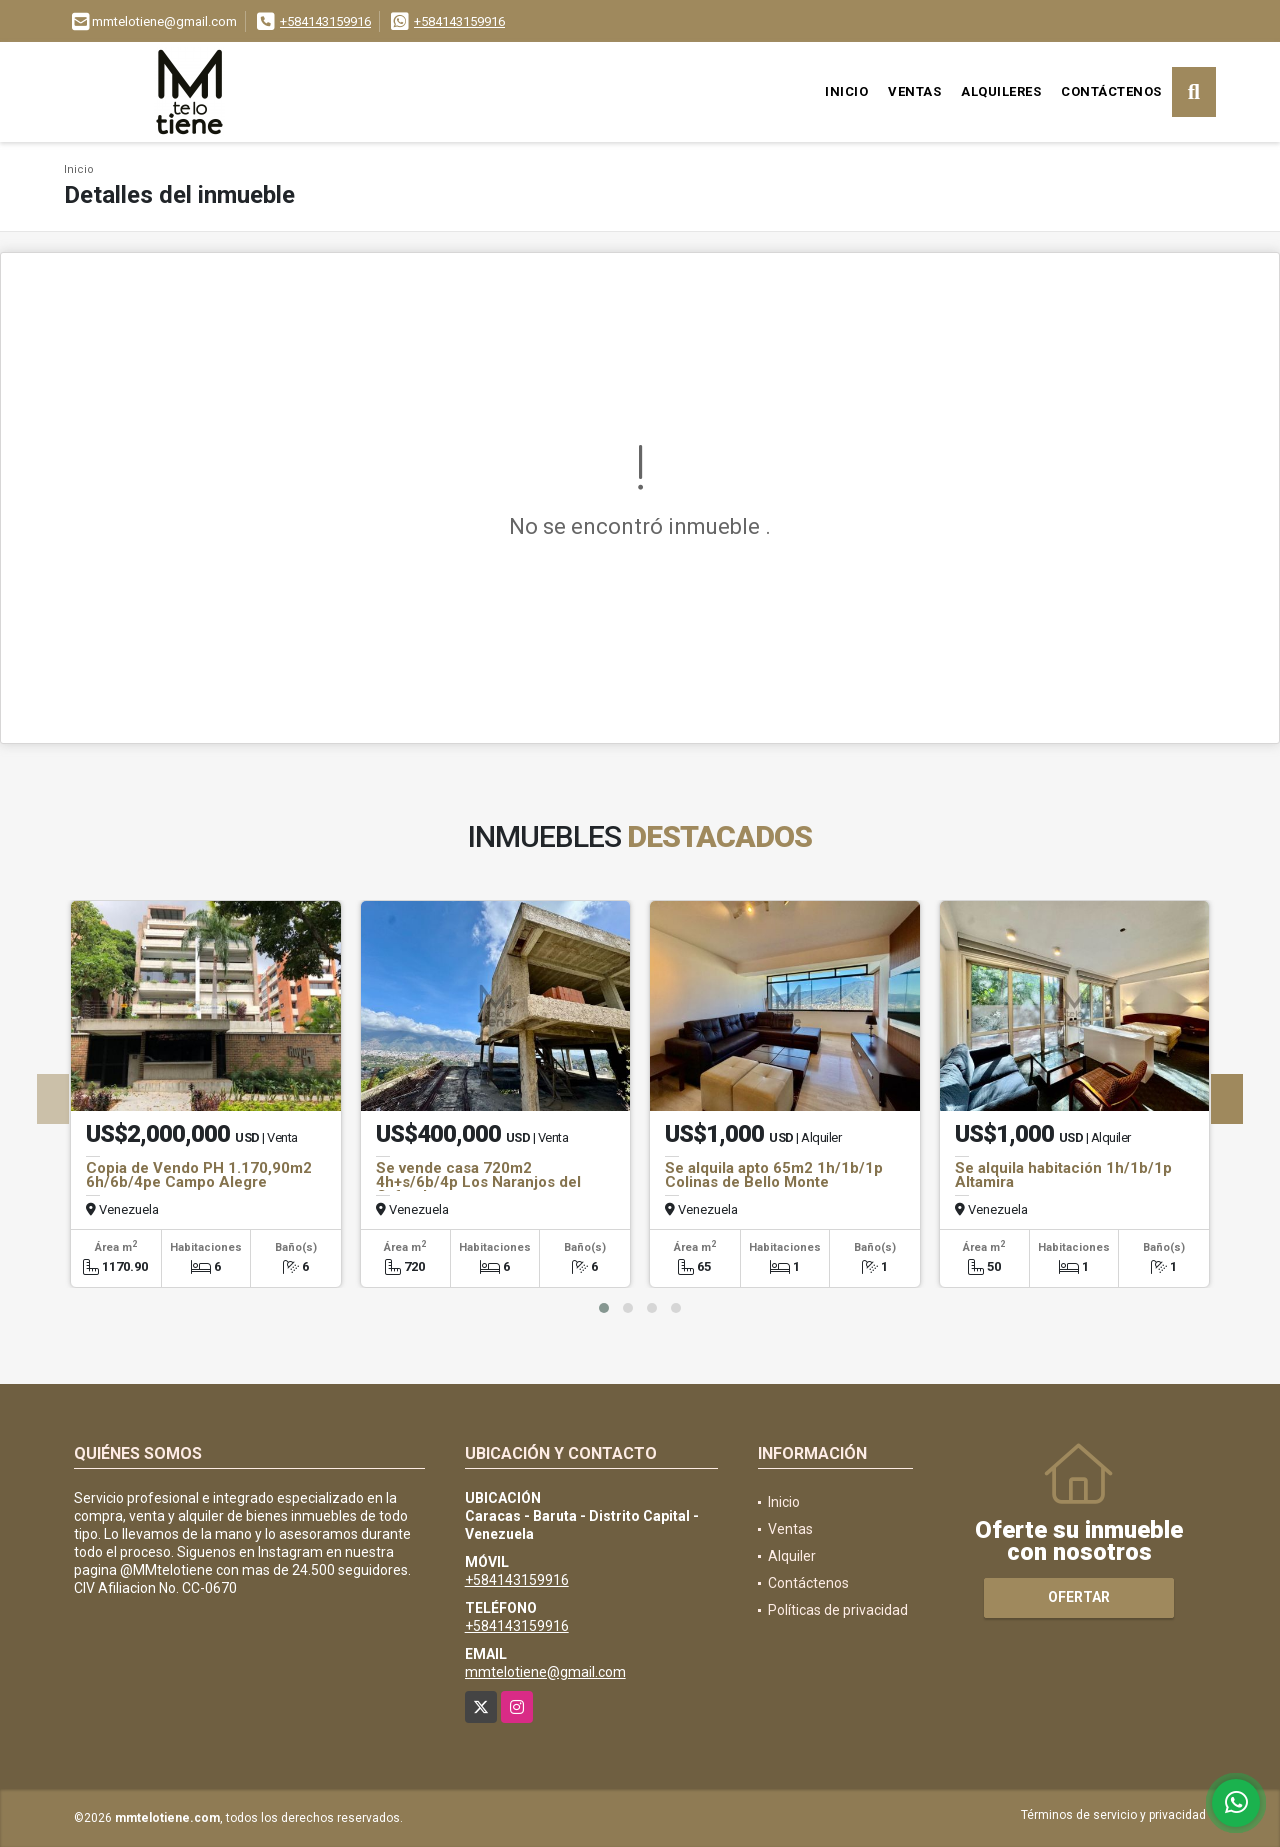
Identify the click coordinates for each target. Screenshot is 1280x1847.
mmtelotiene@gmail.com (545, 1672)
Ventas (914, 91)
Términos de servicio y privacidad (1113, 1815)
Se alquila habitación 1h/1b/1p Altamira (1063, 1175)
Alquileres (1001, 91)
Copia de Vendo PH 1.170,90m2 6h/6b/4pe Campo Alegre (199, 1175)
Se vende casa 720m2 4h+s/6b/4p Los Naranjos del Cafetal (478, 1182)
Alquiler (792, 1556)
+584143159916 (325, 21)
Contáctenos (1111, 91)
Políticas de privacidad (838, 1610)
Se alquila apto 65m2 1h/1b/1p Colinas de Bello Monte (774, 1175)
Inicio (846, 91)
